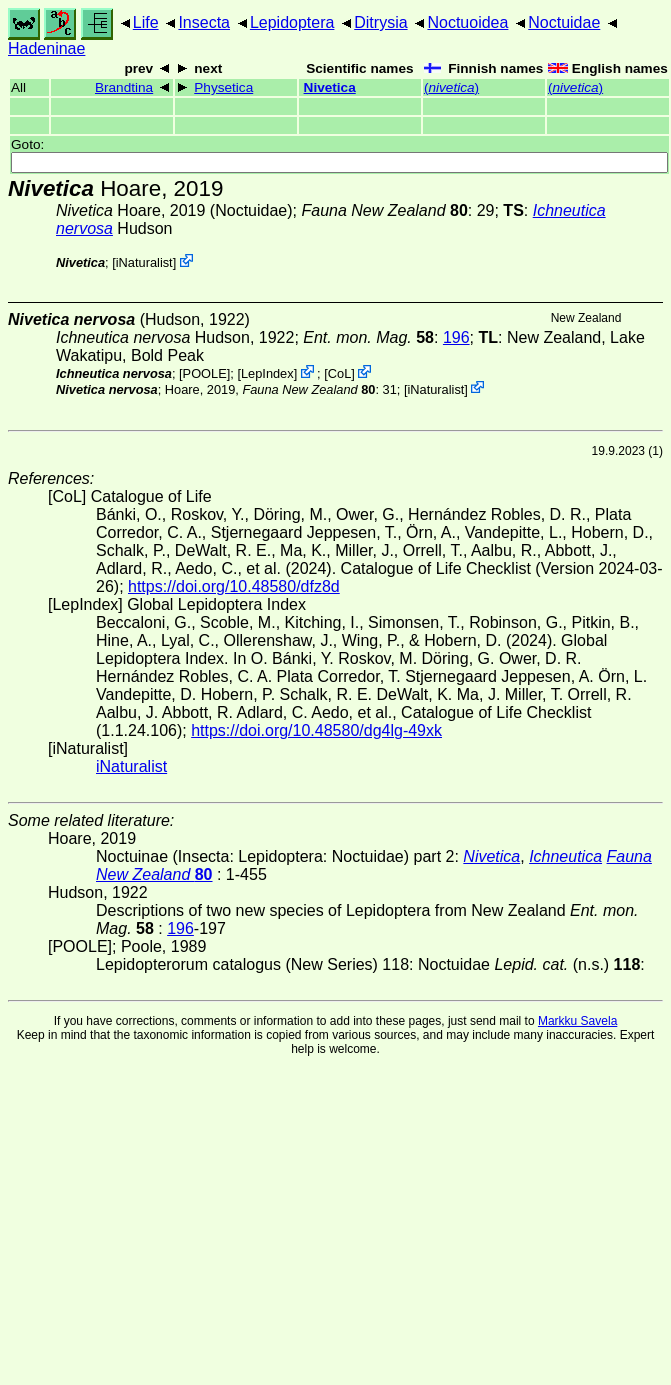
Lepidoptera (292, 22)
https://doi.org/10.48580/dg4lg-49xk (316, 730)
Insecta (204, 22)
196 (456, 337)
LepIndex (267, 373)
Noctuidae (564, 22)
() (451, 87)
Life (146, 22)
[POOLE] (204, 373)
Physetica (223, 87)
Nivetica (330, 87)
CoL (339, 373)
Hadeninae (46, 48)
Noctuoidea (467, 22)
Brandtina (124, 87)
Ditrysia (380, 22)
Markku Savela (577, 1021)
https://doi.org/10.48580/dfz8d (234, 586)
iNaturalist (144, 262)
